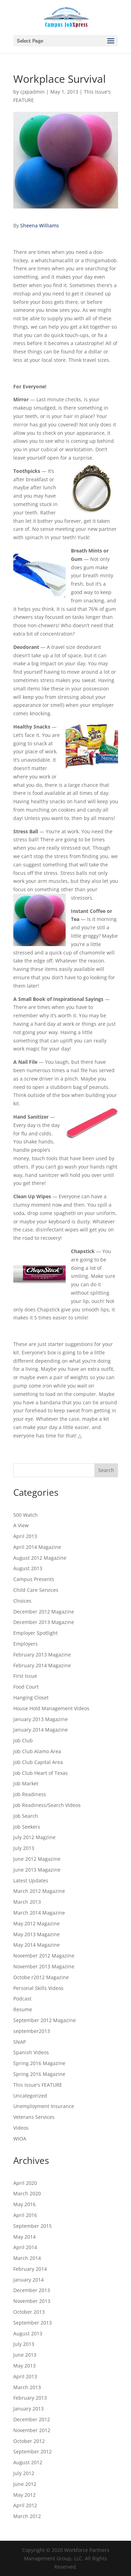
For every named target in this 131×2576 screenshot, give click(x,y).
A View (21, 1525)
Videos (21, 2127)
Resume (22, 2009)
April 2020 (25, 2183)
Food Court (26, 1686)
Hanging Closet (31, 1697)
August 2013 (27, 1568)
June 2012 (24, 2484)
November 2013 (31, 2301)
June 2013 (24, 2354)
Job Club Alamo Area (37, 1751)
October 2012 (29, 2441)
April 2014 (25, 2247)
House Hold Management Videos (51, 1708)
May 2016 (24, 2204)
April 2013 (25, 1536)
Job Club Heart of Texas (40, 1773)
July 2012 (23, 2473)
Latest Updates (30, 1880)
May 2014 (24, 2236)
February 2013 (30, 2397)
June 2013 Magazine (36, 1869)
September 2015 (32, 2226)
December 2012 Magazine (43, 1611)
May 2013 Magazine (36, 1934)
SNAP (19, 2042)
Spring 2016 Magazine (39, 2063)
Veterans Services (33, 2117)
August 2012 (27, 2462)
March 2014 (27, 2258)
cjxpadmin (32, 91)
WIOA (19, 2138)
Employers (25, 1643)
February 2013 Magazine (42, 1654)
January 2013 (28, 2408)
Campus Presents (33, 1579)
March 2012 (27, 2516)
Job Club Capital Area (38, 1762)
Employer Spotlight (35, 1633)
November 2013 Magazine (43, 1966)
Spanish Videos (31, 2052)
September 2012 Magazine (44, 2020)
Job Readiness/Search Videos (47, 1805)
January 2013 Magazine (40, 1719)
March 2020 (27, 2193)
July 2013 (23, 1848)
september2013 (31, 2031)
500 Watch (25, 1515)
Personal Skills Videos (38, 1988)
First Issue (25, 1676)
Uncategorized (30, 2095)
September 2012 (32, 2451)
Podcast (22, 1998)
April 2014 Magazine (37, 1547)
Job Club (23, 1740)
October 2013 (29, 2311)
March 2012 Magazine (39, 1891)
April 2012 (25, 2505)
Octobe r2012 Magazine (41, 1977)
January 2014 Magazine (40, 1729)
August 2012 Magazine (39, 1557)
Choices (22, 1600)
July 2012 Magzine (34, 1837)
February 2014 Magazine (42, 1665)
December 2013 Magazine (43, 1622)
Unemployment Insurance (43, 2106)
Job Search (25, 1816)
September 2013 (32, 2322)
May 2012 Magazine (36, 1923)
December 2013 (31, 2290)
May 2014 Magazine (36, 1944)
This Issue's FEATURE (37, 2084)
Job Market (25, 1783)
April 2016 (25, 2215)
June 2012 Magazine (36, 1859)
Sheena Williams (39, 225)
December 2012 (31, 2419)
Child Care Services (35, 1590)
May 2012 (24, 2494)
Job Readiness (29, 1794)
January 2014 (28, 2279)
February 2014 (30, 2269)
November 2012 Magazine (43, 1955)
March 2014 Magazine (39, 1912)
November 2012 (31, 2430)
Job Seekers (26, 1826)
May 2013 (24, 2365)
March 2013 (27, 1901)
